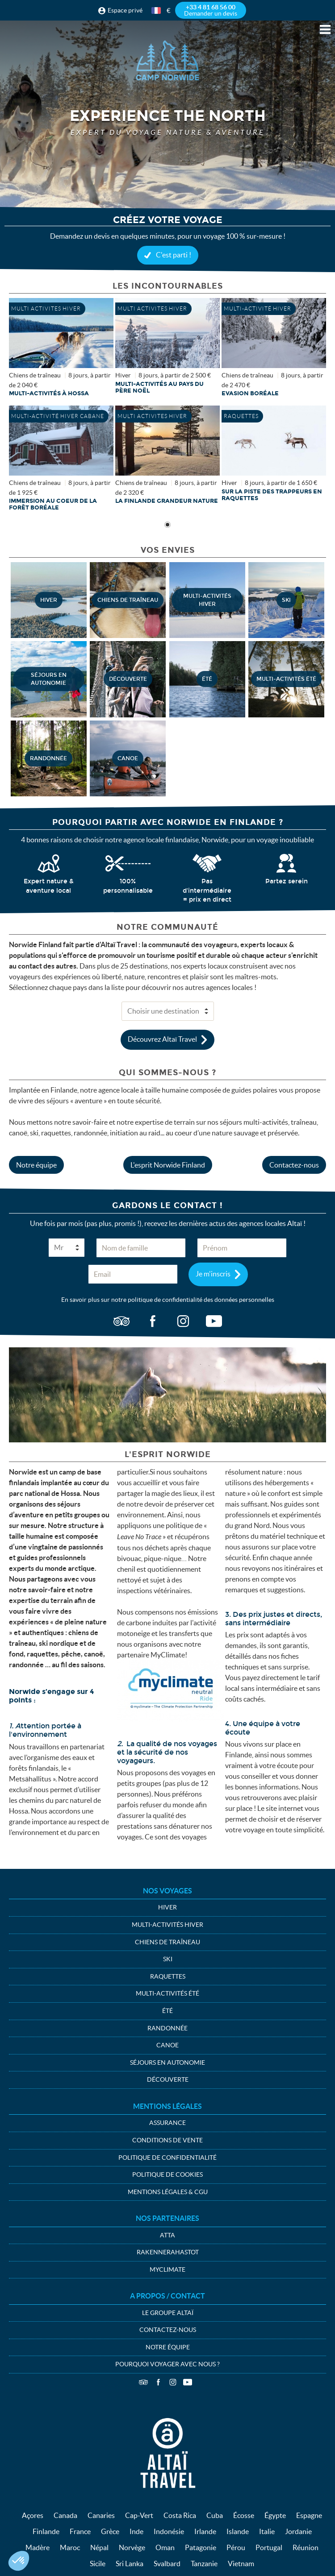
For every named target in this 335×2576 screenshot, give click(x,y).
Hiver (167, 1907)
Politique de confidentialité (167, 2157)
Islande (237, 2531)
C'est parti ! (173, 255)
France (80, 2531)
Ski (167, 1959)
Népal (99, 2547)
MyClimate (167, 2269)
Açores (32, 2515)
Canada (65, 2515)
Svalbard (167, 2563)
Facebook (158, 2382)
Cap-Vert (139, 2515)
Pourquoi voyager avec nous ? (167, 2364)
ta (121, 1321)
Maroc (70, 2547)
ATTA (167, 2235)
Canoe (167, 2045)
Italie (267, 2531)
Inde (136, 2531)
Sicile (97, 2563)
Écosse (243, 2515)
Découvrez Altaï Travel (162, 1039)
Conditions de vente (167, 2140)
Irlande (205, 2531)
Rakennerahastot (168, 2252)
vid (214, 1321)
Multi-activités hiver (167, 1924)
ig (183, 1321)
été (167, 2010)
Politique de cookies (167, 2174)
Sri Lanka (129, 2563)
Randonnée (167, 2028)
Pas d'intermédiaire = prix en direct (207, 890)
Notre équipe (36, 1165)
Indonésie (169, 2531)
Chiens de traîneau (167, 1942)
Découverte (167, 2079)
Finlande (46, 2531)
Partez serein (286, 881)
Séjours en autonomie (167, 2062)
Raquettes (167, 1976)
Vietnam (241, 2563)
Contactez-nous (294, 1165)
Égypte (275, 2515)
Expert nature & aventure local (49, 886)
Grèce (110, 2531)
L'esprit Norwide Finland (167, 1165)
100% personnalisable (128, 886)
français (156, 10)
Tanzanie (204, 2563)
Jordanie (298, 2531)
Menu (325, 29)
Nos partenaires (167, 2218)
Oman (165, 2547)
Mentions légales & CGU (168, 2191)
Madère (37, 2547)
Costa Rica (179, 2515)
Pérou (235, 2547)
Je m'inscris (213, 1273)
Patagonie (200, 2547)
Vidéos (187, 2382)
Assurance (167, 2122)
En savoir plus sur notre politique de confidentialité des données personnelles (167, 1299)
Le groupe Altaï (167, 2312)
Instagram (172, 2382)
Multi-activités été (167, 1993)
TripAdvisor (143, 2382)
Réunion (305, 2547)
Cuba (214, 2515)
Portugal (268, 2547)
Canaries (101, 2515)
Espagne (309, 2515)
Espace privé (125, 10)
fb (152, 1321)
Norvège (132, 2547)
